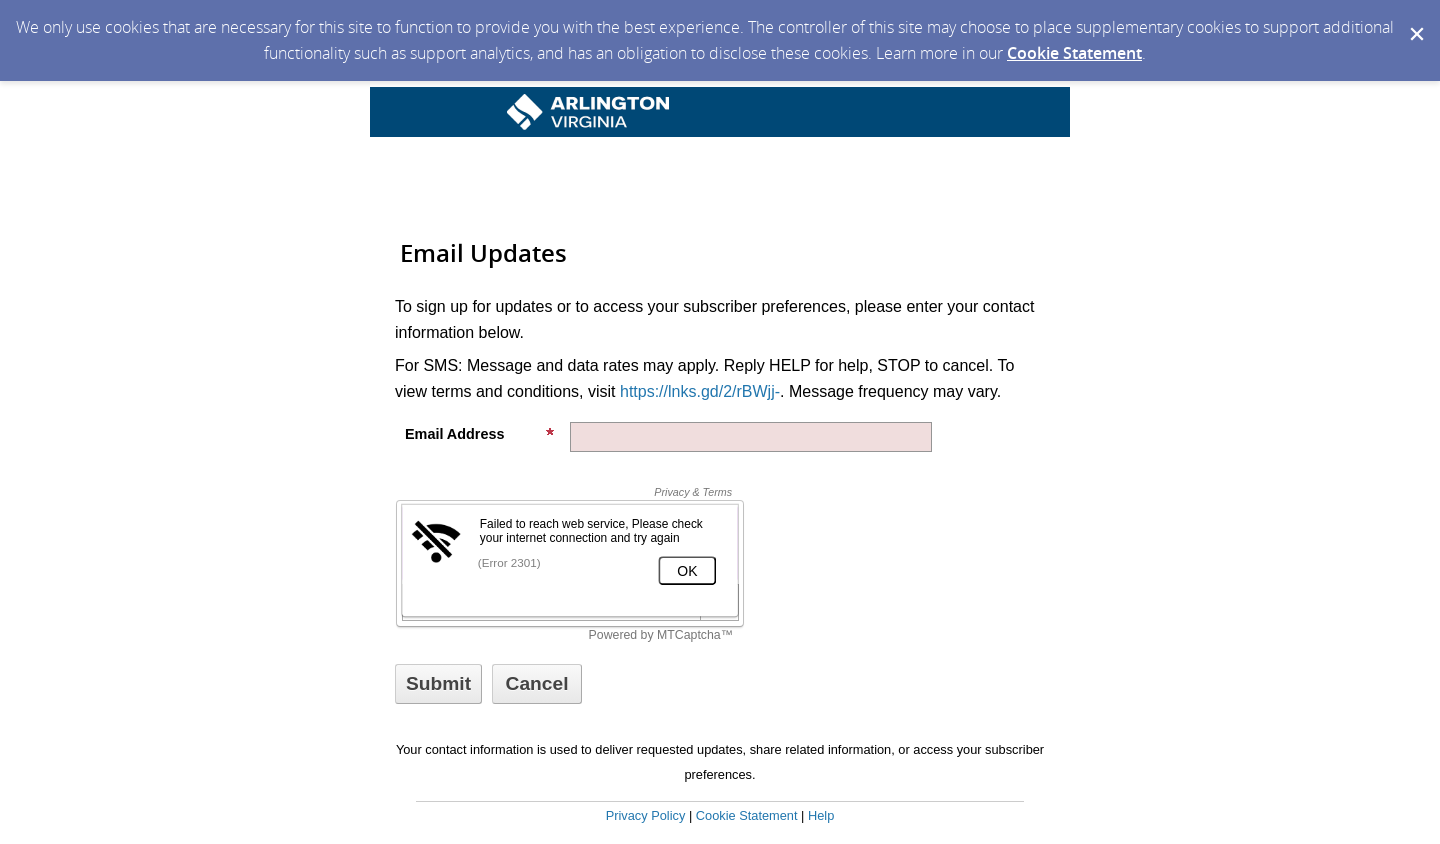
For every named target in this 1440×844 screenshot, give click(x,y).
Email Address (480, 434)
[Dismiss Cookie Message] (1415, 19)
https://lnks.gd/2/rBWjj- (700, 391)
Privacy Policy (646, 815)
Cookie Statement (1074, 53)
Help (821, 815)
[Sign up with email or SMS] (438, 684)
